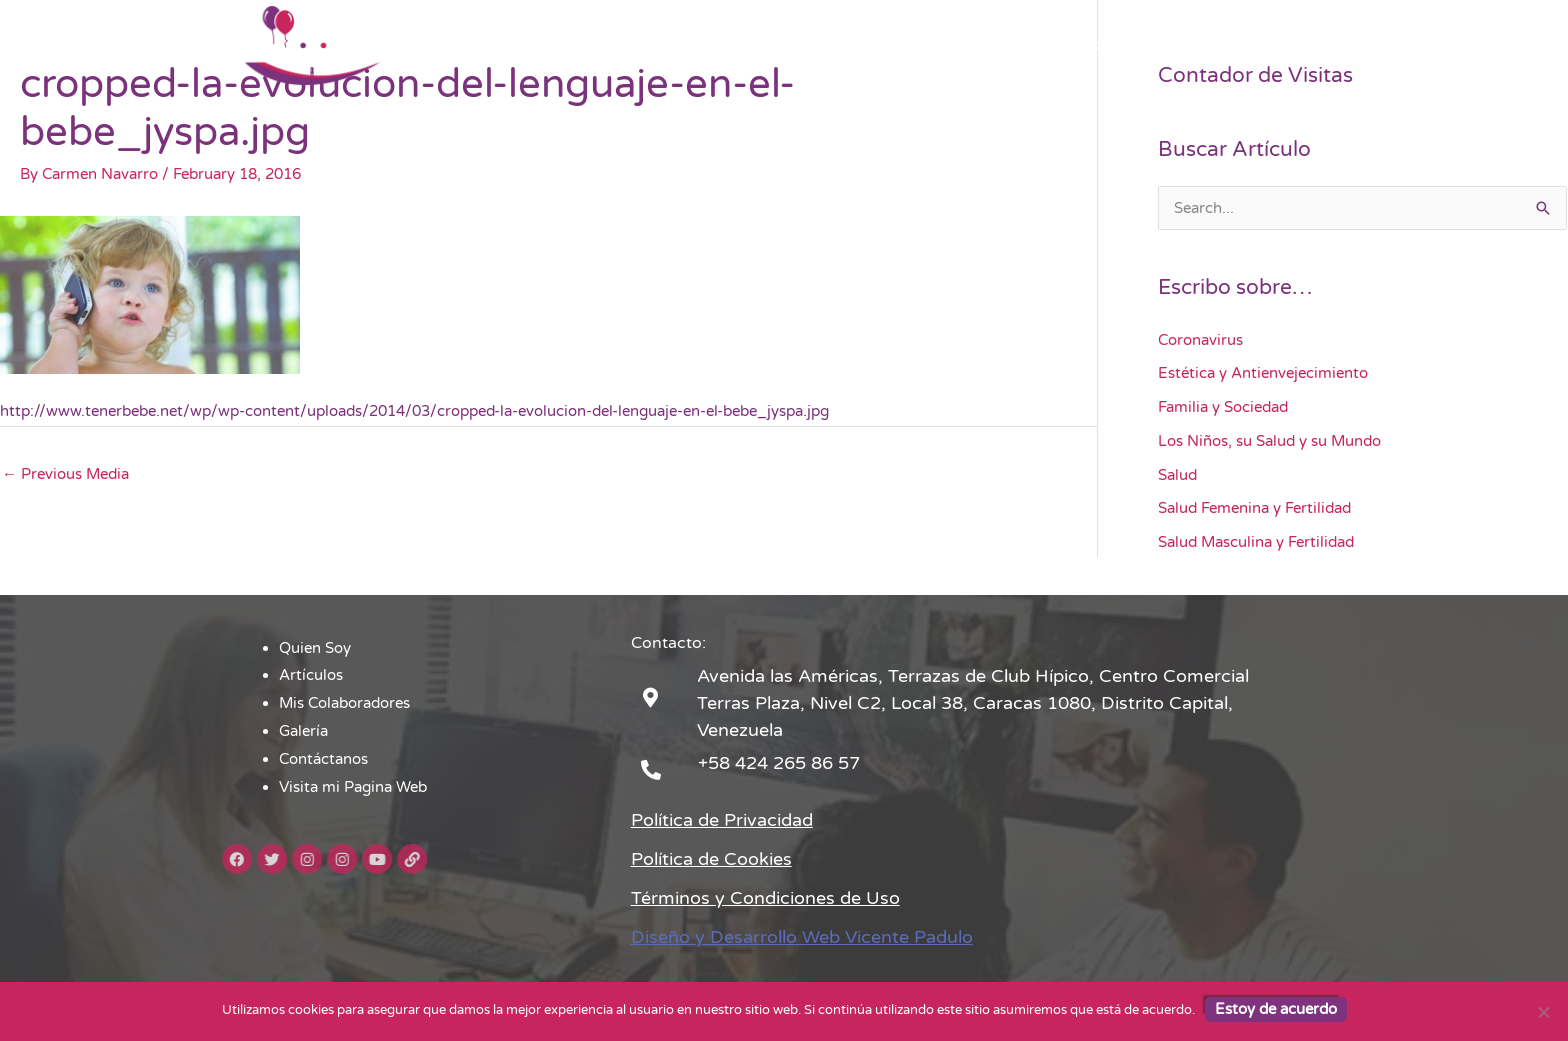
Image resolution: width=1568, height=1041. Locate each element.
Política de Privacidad (722, 820)
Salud (1177, 475)
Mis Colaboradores (877, 45)
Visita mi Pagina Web (1245, 45)
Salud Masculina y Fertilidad (1256, 542)
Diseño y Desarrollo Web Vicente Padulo (802, 937)
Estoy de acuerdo (1276, 1009)
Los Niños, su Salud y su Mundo (1269, 441)
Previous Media (65, 474)
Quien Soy (652, 45)
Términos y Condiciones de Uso (765, 898)
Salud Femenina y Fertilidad (1254, 508)
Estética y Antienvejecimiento (1263, 373)
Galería (997, 45)
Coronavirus (1200, 340)
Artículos (750, 45)
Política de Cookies (711, 859)
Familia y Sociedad (1223, 407)
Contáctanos (1096, 45)
